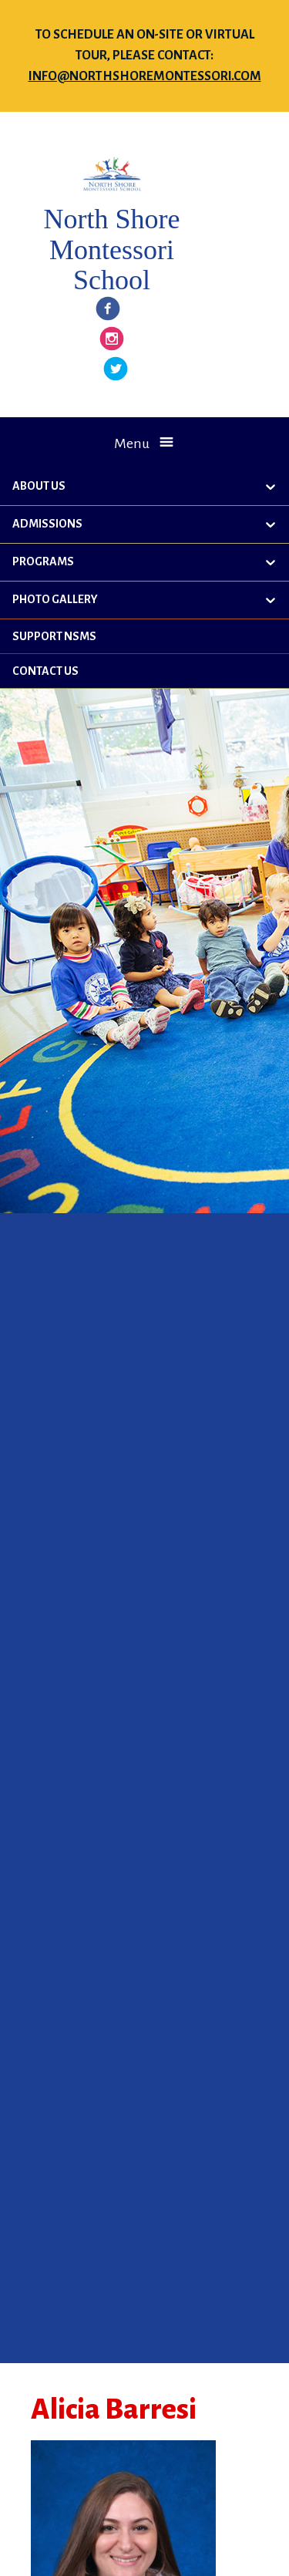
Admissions (47, 524)
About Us (39, 486)
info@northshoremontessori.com (145, 76)
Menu (132, 443)
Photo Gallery (55, 599)
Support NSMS (54, 636)
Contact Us (45, 671)
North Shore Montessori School (111, 249)
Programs (43, 561)
